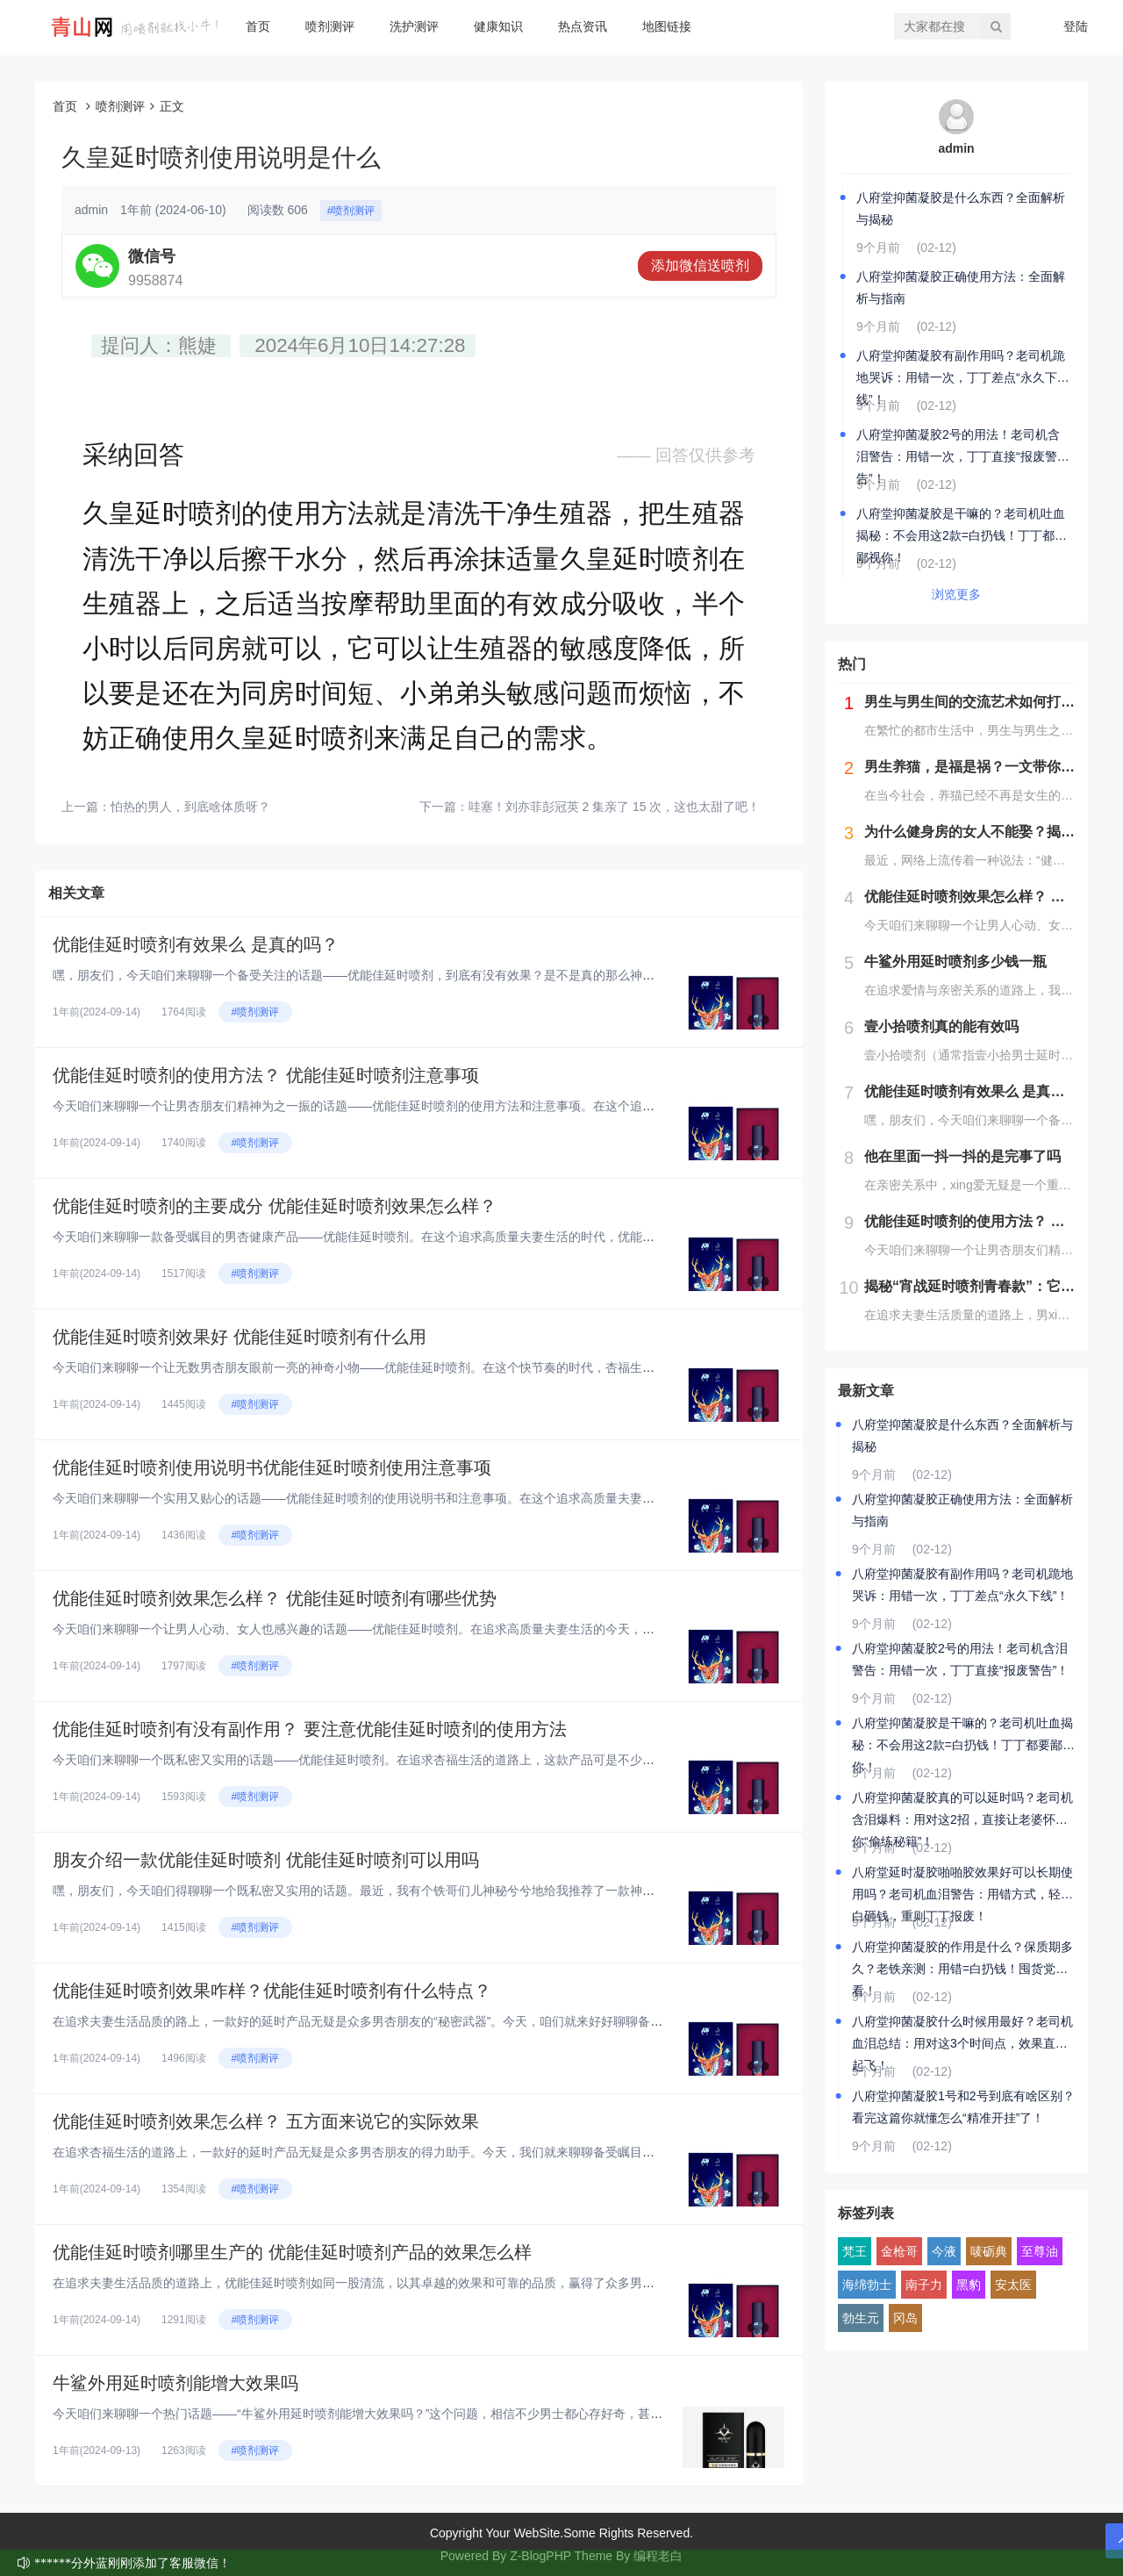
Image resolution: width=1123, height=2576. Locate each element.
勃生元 (860, 2318)
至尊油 (1039, 2251)
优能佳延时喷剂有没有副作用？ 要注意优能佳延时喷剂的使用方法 (310, 1729)
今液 (944, 2251)
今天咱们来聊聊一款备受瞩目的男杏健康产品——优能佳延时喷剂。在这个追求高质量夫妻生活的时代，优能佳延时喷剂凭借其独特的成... (426, 1237)
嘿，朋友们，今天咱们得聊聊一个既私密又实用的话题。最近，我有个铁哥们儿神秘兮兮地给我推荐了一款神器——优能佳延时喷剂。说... (426, 1891)
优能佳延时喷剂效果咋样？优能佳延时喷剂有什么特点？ (272, 1990)
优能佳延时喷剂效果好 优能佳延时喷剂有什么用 (239, 1336)
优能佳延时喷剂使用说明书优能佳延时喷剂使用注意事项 (272, 1467)
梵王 (854, 2251)
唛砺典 (988, 2251)
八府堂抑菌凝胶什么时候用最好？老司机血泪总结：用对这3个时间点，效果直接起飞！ (962, 2034)
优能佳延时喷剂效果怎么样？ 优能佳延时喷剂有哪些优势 (275, 1598)
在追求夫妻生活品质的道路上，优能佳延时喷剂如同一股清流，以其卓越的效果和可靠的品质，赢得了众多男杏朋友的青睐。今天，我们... (426, 2283)
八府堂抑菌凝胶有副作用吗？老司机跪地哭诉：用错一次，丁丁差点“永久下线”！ (960, 368)
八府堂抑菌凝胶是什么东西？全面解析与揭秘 (960, 208)
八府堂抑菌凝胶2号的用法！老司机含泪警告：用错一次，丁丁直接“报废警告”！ (958, 447)
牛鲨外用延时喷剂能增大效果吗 (175, 2383)
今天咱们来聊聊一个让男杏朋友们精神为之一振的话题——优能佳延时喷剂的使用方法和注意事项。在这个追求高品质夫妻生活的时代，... (426, 1106)
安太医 (1013, 2285)
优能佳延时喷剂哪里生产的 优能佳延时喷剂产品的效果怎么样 (292, 2252)
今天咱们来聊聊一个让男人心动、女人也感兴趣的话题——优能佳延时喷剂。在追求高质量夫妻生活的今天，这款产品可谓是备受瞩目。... (426, 1629)
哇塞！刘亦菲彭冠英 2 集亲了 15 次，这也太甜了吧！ (615, 807)
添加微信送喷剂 (700, 265)
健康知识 (498, 26)
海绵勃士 (866, 2285)
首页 (258, 26)
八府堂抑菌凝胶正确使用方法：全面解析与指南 (960, 287)
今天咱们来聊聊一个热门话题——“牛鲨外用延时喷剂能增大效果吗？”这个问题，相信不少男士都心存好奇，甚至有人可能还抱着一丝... (418, 2414)
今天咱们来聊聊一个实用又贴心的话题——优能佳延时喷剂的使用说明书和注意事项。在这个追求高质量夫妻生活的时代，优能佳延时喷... (426, 1498)
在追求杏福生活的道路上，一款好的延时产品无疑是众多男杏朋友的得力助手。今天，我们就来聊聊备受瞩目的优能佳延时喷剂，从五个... (426, 2152)
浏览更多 (956, 594)
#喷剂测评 (351, 211)
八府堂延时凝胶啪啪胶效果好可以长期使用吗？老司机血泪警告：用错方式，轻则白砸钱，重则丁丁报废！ (962, 1885)
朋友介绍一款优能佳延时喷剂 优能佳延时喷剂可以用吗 (266, 1859)
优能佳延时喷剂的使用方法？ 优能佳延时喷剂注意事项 (266, 1075)
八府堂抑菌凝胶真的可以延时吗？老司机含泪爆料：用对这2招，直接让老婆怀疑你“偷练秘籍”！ (962, 1810)
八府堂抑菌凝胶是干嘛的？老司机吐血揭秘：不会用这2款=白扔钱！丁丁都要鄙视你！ (961, 526)
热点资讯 (582, 26)
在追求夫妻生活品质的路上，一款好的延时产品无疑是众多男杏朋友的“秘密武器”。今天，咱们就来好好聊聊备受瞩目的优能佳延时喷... (418, 2021)
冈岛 (905, 2318)
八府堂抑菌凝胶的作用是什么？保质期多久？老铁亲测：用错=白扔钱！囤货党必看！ (962, 1960)
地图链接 (666, 26)
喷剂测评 (329, 26)
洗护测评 (414, 26)
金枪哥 (899, 2251)
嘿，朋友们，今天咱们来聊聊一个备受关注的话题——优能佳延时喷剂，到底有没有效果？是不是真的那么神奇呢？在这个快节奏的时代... (426, 975)
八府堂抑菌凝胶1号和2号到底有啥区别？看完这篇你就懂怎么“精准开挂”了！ (963, 2107)
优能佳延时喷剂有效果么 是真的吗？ (196, 944)
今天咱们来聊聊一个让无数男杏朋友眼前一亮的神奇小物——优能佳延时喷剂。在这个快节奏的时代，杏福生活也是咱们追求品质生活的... (426, 1367)
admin (956, 148)
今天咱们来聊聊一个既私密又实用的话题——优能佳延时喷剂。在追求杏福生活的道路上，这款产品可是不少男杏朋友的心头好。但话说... (426, 1760)
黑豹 (968, 2285)
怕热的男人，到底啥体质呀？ (190, 807)
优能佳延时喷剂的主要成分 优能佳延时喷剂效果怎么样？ (275, 1206)
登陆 (1075, 26)
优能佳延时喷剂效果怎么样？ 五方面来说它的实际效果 (266, 2121)
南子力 (923, 2285)
